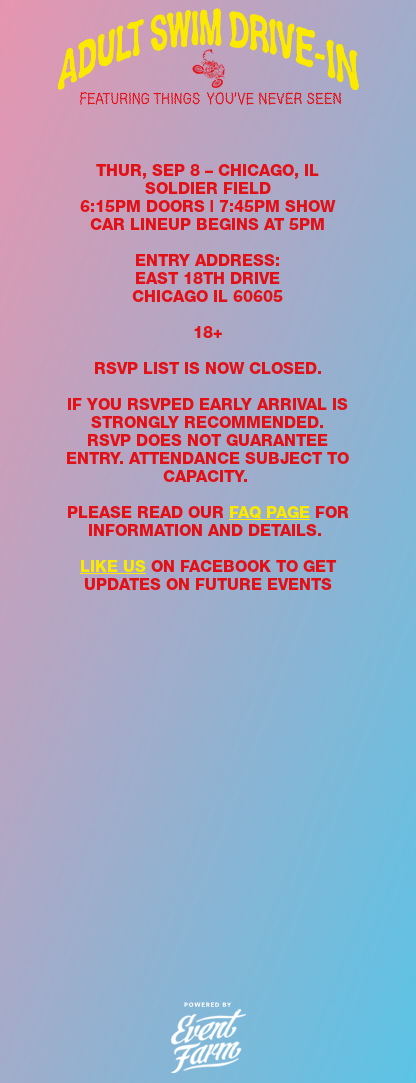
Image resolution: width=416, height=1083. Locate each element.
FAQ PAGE (269, 512)
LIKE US (113, 566)
